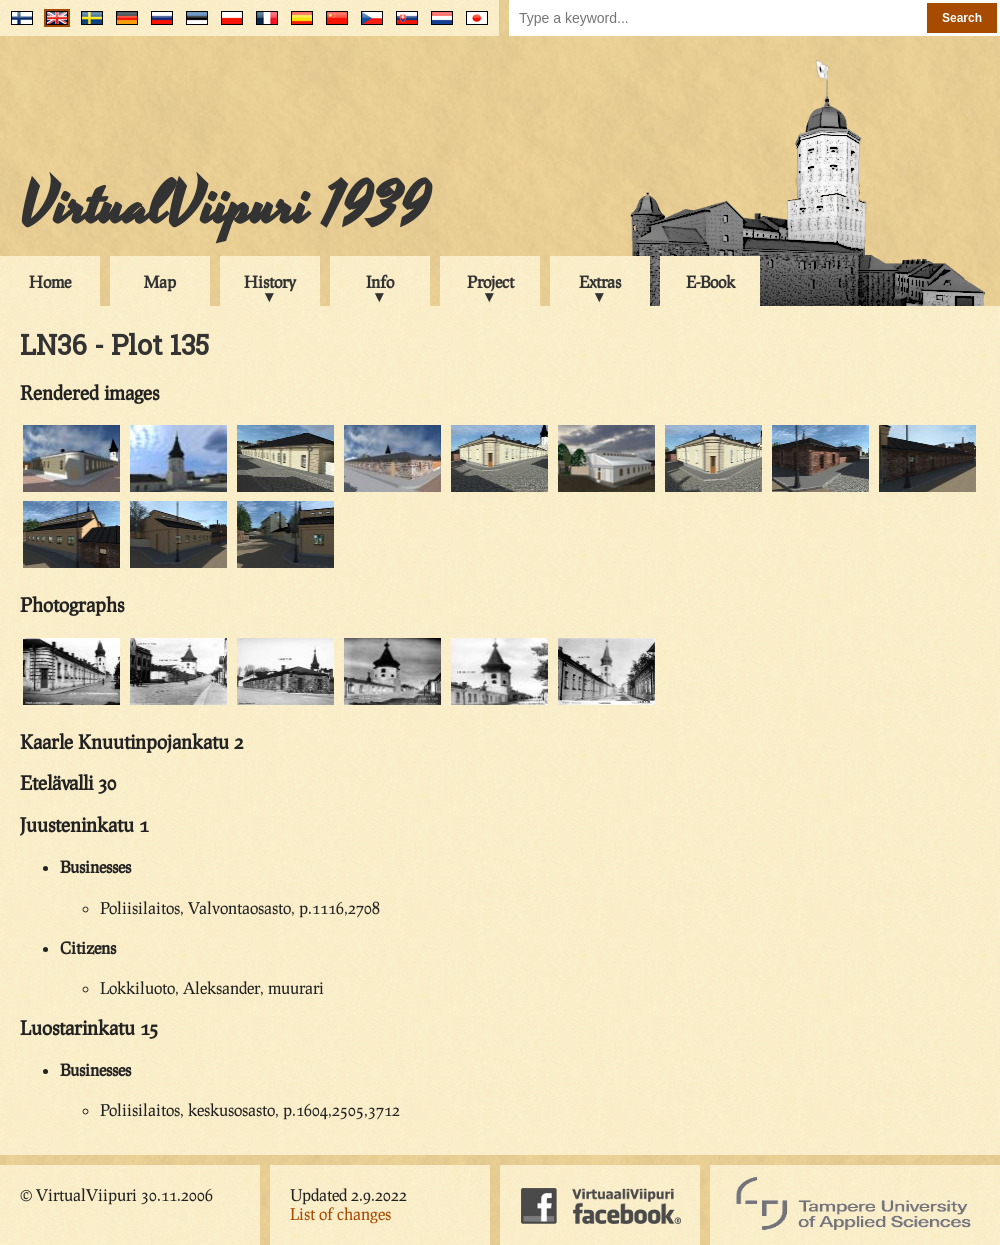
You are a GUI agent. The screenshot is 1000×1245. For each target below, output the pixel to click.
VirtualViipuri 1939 (224, 207)
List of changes (340, 1213)
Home (50, 281)
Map (160, 281)
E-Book (710, 281)
